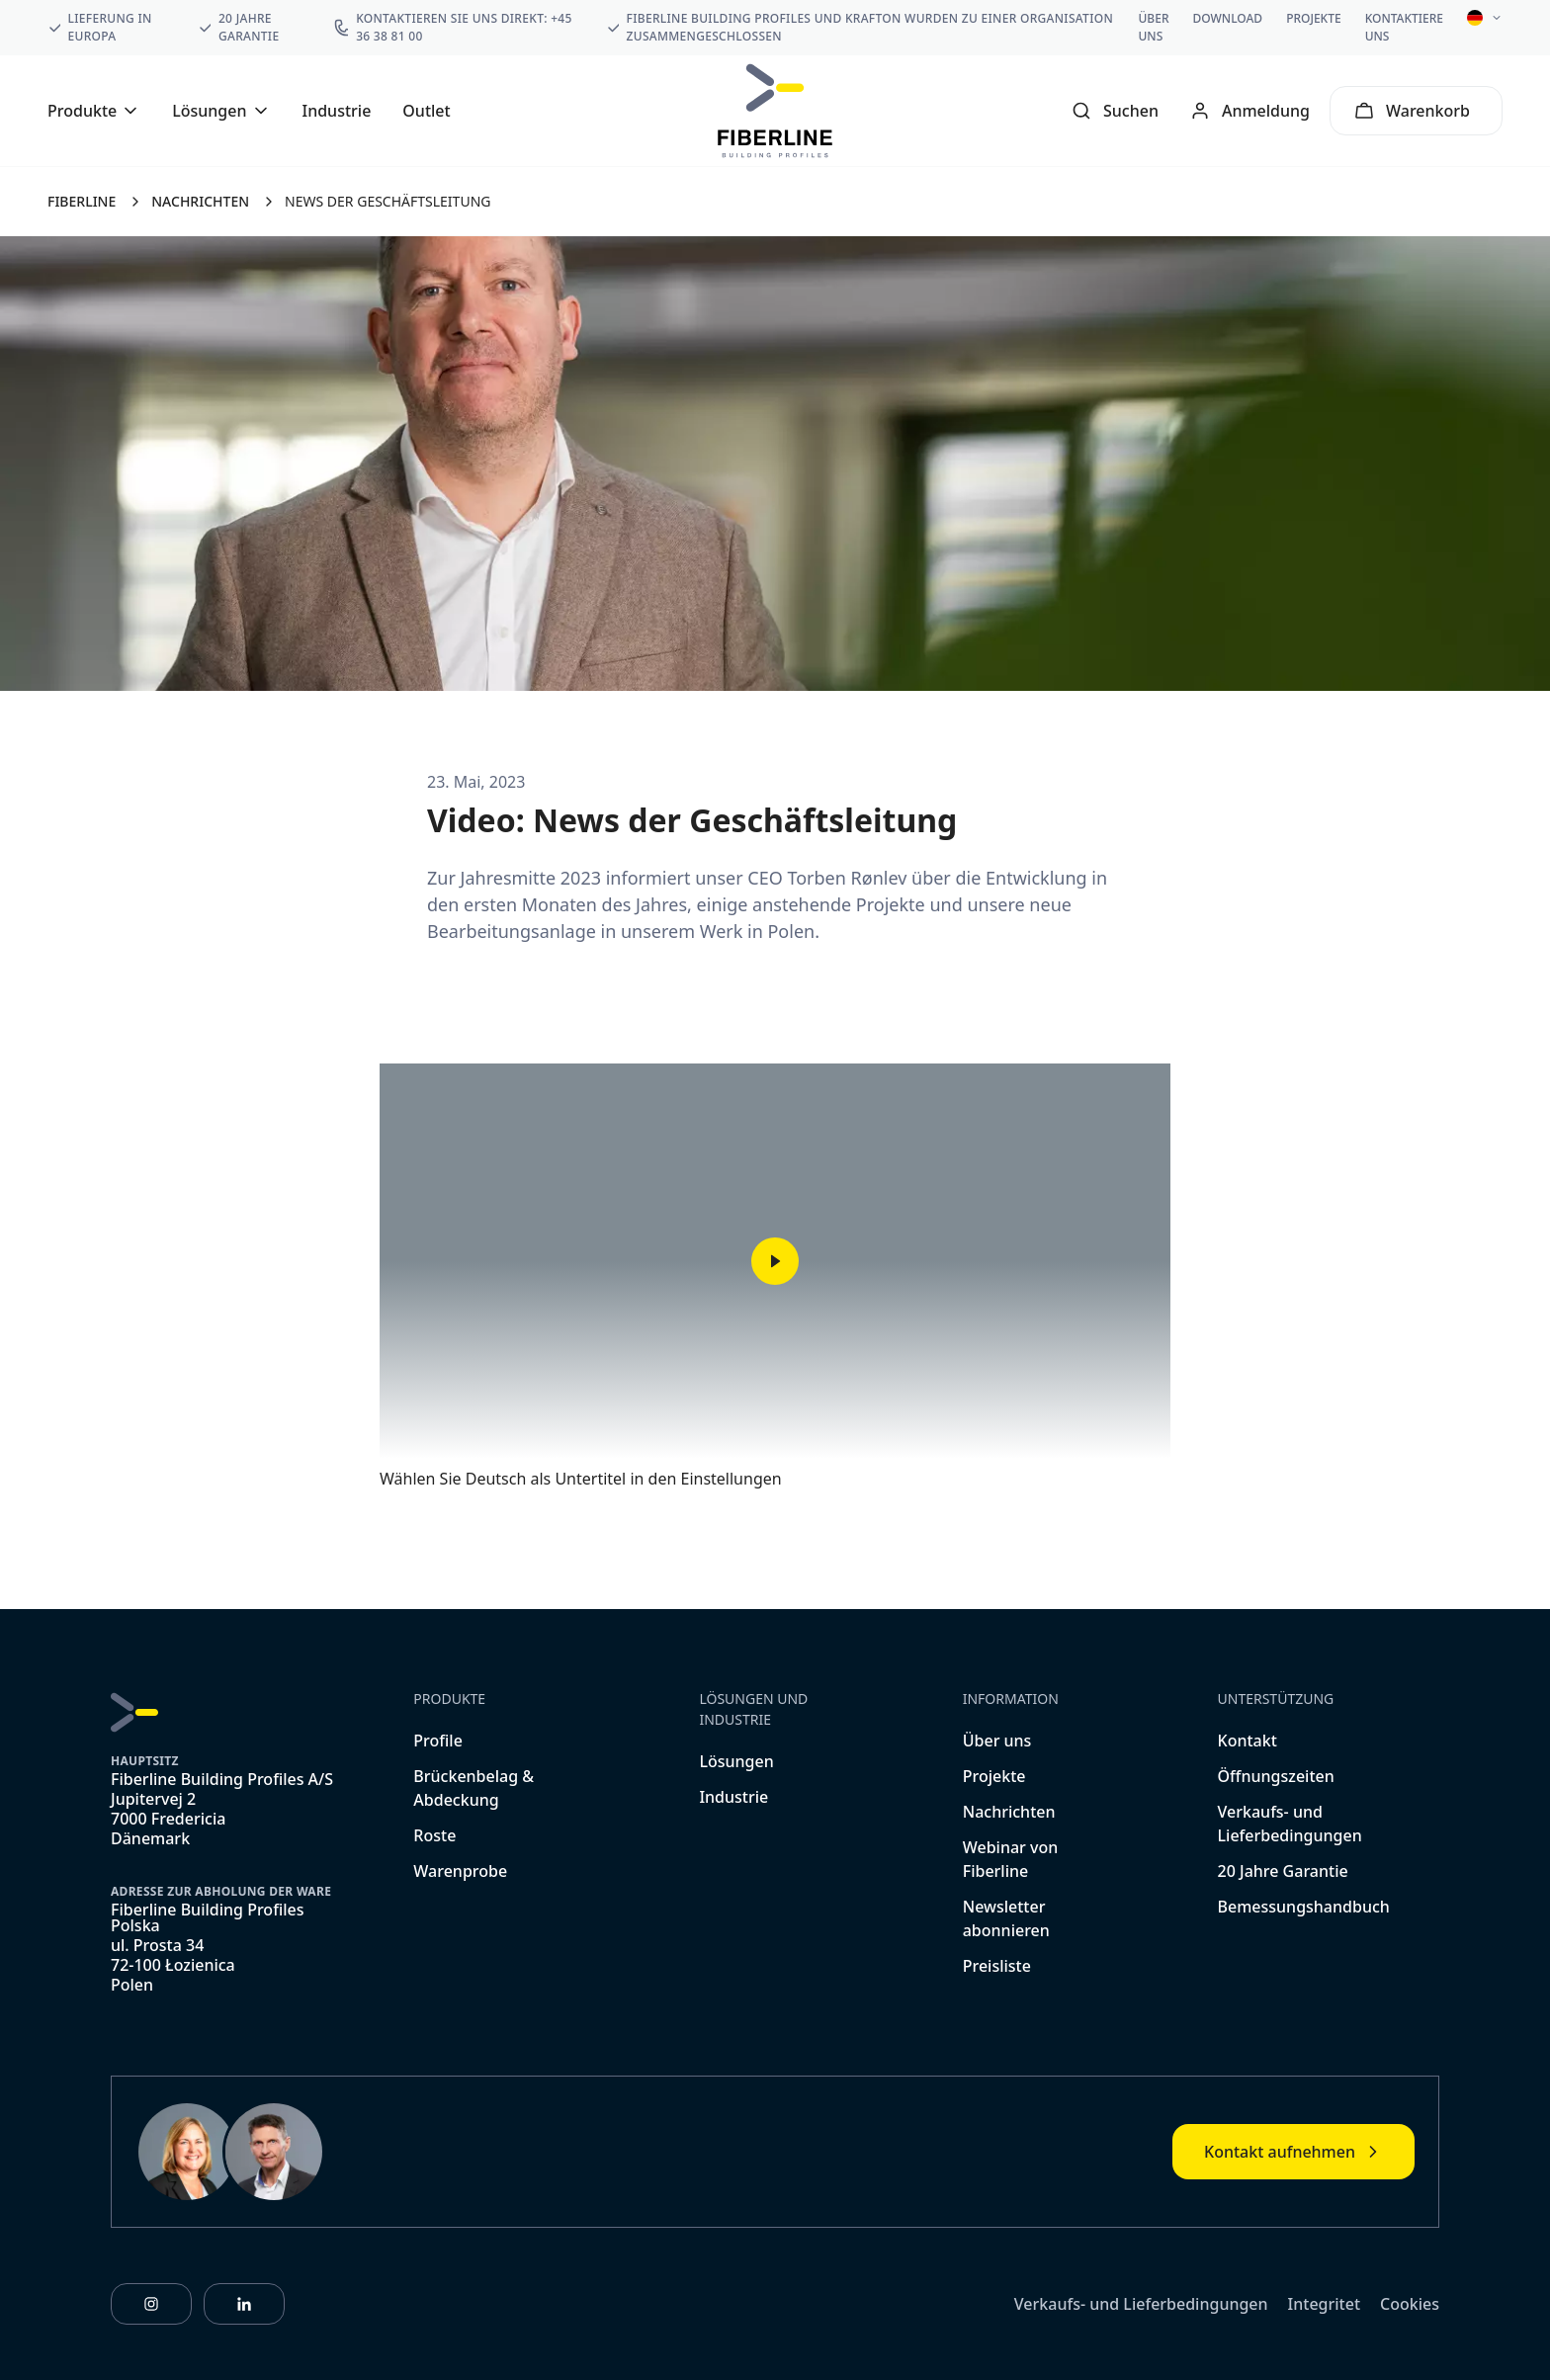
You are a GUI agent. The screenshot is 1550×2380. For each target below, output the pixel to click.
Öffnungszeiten (1276, 1776)
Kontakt (1247, 1740)
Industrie (337, 111)
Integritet (1324, 2304)
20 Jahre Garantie (1283, 1871)
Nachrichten (1009, 1812)
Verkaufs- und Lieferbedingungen (1141, 2304)
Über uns (1154, 27)
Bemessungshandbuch (1304, 1906)
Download (1228, 18)
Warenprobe (460, 1871)
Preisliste (997, 1966)
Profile (438, 1740)
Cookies (1409, 2304)
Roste (434, 1835)
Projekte (1313, 18)
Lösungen (736, 1761)
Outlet (426, 111)
